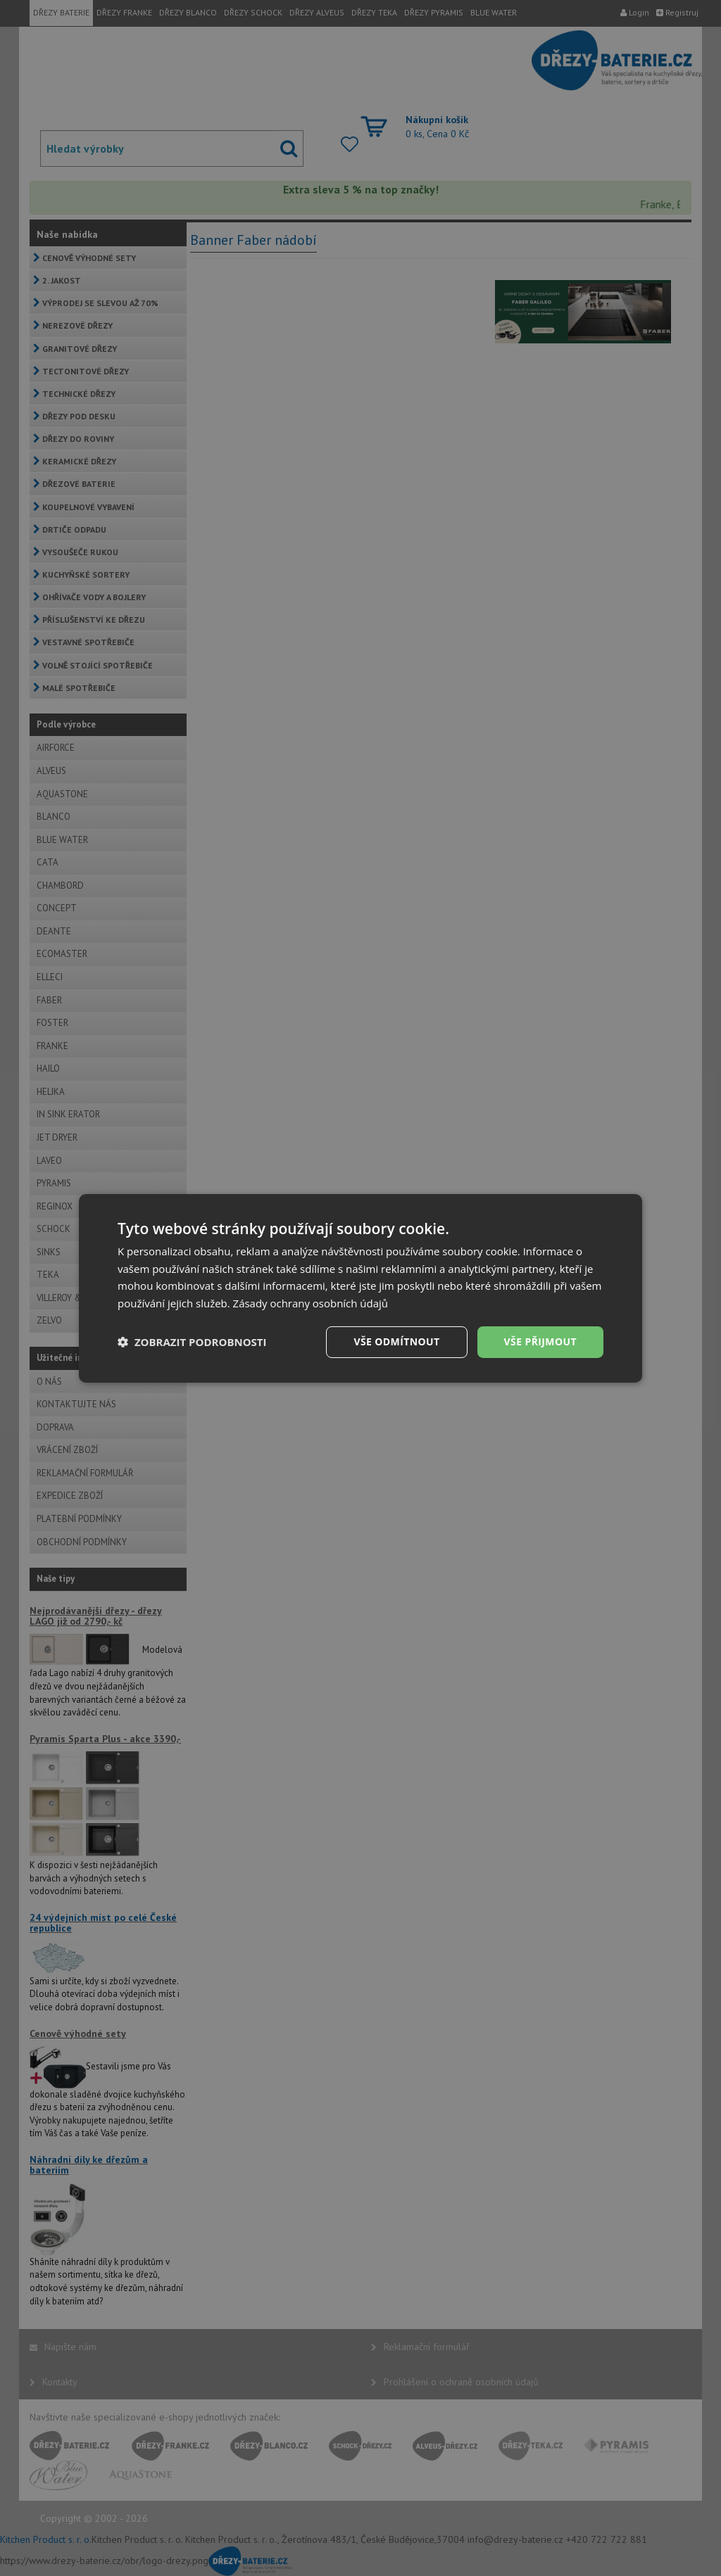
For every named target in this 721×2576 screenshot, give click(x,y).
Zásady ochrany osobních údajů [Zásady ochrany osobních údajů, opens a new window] (311, 1303)
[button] (192, 1342)
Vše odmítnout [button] (396, 1341)
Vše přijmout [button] (540, 1341)
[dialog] (360, 1287)
